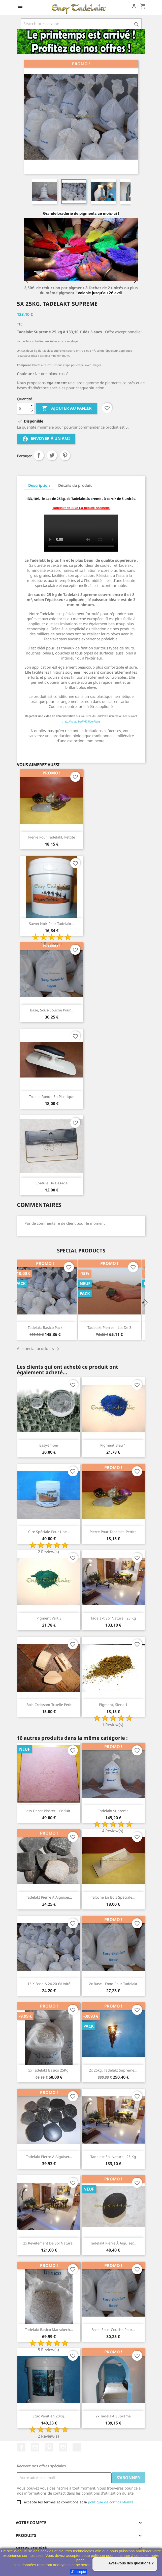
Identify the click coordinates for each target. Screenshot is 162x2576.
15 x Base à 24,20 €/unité (48, 1983)
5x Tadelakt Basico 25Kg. (49, 2070)
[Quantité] (23, 408)
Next (145, 1302)
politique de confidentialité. (111, 2502)
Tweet (52, 455)
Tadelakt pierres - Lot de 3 (113, 1327)
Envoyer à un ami (46, 439)
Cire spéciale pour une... (49, 1531)
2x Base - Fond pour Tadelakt (113, 1983)
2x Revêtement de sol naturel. (49, 2243)
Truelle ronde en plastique (51, 1096)
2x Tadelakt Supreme (113, 2416)
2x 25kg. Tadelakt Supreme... (113, 2070)
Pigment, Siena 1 (113, 1704)
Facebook (21, 2447)
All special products (39, 1349)
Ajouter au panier (67, 408)
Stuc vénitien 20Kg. (49, 2416)
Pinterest (65, 455)
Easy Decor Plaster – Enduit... (48, 1810)
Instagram (63, 2447)
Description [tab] (39, 485)
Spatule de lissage (52, 1183)
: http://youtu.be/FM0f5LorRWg (81, 721)
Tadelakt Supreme (113, 1810)
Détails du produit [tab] (75, 485)
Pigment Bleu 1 (113, 1445)
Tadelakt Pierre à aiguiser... (49, 1897)
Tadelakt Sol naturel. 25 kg (113, 1618)
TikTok (77, 2447)
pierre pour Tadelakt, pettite (51, 837)
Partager (39, 455)
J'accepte (78, 2572)
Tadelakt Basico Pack (48, 1327)
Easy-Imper (48, 1445)
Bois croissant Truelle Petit (49, 1704)
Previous (17, 1302)
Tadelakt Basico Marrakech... (49, 2329)
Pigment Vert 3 (49, 1618)
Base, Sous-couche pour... (51, 1010)
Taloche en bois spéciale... (113, 1897)
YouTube (35, 2447)
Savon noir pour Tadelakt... (51, 923)
